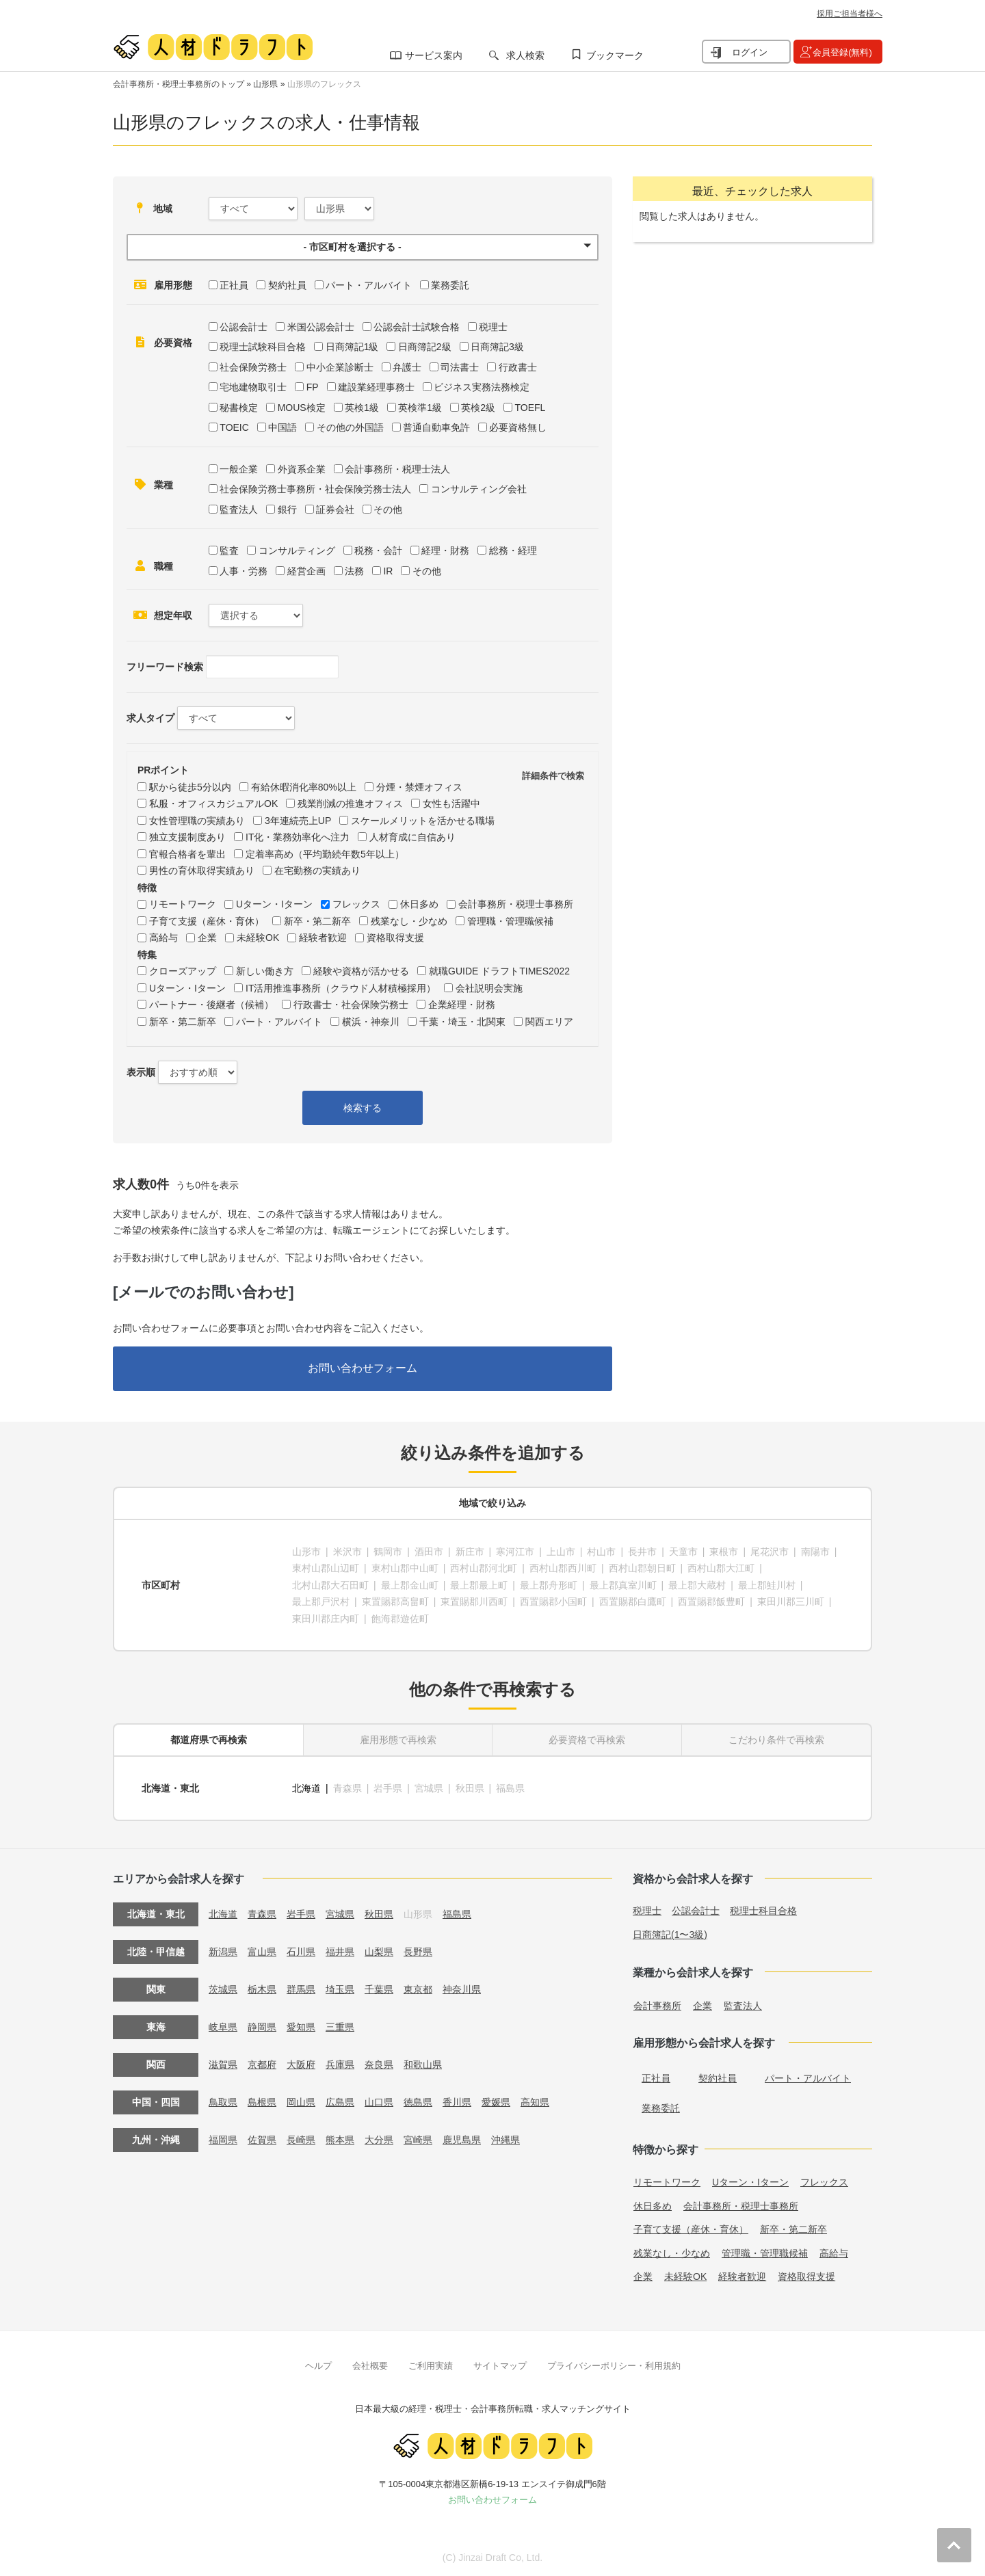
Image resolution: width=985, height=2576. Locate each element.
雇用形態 (173, 285)
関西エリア (549, 1021)
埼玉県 (340, 1989)
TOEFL (529, 407)
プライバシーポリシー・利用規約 (614, 2366)
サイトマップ (500, 2366)
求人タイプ (150, 718)
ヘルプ (318, 2366)
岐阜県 (223, 2026)
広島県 (340, 2102)
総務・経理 (513, 550)
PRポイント (163, 770)
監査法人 (239, 509)
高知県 (535, 2102)
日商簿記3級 (497, 346)
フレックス (356, 904)
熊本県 (340, 2139)
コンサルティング (297, 550)
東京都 (418, 1989)
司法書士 (460, 367)
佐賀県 (262, 2139)
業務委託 (450, 285)
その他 (387, 509)
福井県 (340, 1951)
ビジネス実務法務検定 (481, 387)
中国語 (282, 427)
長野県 (418, 1951)
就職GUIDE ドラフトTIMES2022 (499, 971)
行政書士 (518, 367)
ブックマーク (615, 55)
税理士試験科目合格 (263, 346)
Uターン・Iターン (274, 904)
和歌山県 (423, 2064)
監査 (229, 550)
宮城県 (340, 1914)
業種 (163, 484)
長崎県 (301, 2139)
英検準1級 (420, 407)
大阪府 (301, 2064)
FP (312, 387)
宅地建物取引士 (253, 387)
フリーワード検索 (165, 666)
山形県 (265, 84)
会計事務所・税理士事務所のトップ (178, 84)
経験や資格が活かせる (361, 971)
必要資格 (173, 342)
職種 (163, 566)
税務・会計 (378, 550)
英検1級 (362, 407)
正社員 (234, 285)
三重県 (340, 2026)
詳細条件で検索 (553, 776)
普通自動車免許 (436, 427)
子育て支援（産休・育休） (206, 921)
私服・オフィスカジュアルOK (213, 803)
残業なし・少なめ (409, 921)
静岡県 (262, 2026)
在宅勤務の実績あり (317, 870)
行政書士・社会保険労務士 (350, 1004)
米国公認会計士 (320, 326)
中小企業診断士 (339, 367)
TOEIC (234, 427)
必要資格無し (518, 427)
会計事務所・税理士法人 (397, 469)
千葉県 (379, 1989)
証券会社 (335, 509)
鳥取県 (223, 2102)
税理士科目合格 (763, 1910)
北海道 (306, 1788)
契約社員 (287, 285)
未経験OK (258, 937)
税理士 (493, 326)
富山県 (262, 1951)
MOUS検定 (302, 407)
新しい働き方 (264, 971)
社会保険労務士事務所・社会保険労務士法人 (315, 488)
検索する (362, 1107)
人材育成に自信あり (412, 837)
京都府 (262, 2064)
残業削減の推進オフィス (350, 803)
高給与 (163, 937)
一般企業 (239, 469)
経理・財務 (445, 550)
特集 (147, 954)
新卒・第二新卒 (317, 921)
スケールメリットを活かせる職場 (423, 820)
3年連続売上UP (298, 820)
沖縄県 (505, 2139)
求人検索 (525, 55)
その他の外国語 (350, 427)
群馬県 (301, 1989)
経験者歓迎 (323, 937)
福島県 (457, 1914)
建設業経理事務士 (376, 387)
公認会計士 (243, 326)
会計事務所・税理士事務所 (515, 904)
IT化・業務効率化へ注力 (298, 837)
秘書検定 (239, 407)
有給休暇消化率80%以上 (303, 787)
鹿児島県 (462, 2139)
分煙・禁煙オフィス (419, 787)
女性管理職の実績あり (197, 820)
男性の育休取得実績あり (201, 870)
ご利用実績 (430, 2366)
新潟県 (223, 1951)
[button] (363, 247)
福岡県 (223, 2139)
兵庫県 (340, 2064)
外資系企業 (302, 469)
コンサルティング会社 (479, 488)
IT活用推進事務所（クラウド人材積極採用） (341, 988)
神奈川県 (462, 1989)
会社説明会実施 (489, 988)
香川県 (457, 2102)
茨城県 (223, 1989)
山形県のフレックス (324, 84)
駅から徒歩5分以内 (190, 787)
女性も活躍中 (451, 803)
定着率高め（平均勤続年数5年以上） (325, 854)
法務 (354, 571)
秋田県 (379, 1914)
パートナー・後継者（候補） (211, 1004)
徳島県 (418, 2102)
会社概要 (370, 2366)
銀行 (287, 509)
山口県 (379, 2102)
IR (388, 571)
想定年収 (173, 615)
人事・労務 (243, 571)
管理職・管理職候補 (510, 921)
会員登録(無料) (842, 52)
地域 (162, 208)
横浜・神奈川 (370, 1021)
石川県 (301, 1951)
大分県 (379, 2139)
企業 (207, 937)
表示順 (141, 1072)
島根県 (262, 2102)
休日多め (419, 904)
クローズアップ (182, 971)
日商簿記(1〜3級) (670, 1934)
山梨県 (379, 1951)
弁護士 (407, 367)
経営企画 (306, 571)
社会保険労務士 (253, 367)
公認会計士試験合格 (416, 326)
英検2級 (478, 407)
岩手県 (301, 1914)
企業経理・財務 (461, 1004)
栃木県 (262, 1989)
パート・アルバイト (369, 285)
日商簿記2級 (424, 346)
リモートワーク (182, 904)
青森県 (262, 1914)
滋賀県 (223, 2064)
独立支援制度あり (187, 837)
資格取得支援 (395, 937)
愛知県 (301, 2026)
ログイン (749, 52)
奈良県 (379, 2064)
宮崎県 (418, 2139)
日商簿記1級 (352, 346)
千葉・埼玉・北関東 (462, 1021)
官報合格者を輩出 (187, 854)
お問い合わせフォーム (362, 1368)
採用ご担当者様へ (849, 13)
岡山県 (301, 2102)
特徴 (147, 887)
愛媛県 (496, 2102)
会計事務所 (657, 2005)
